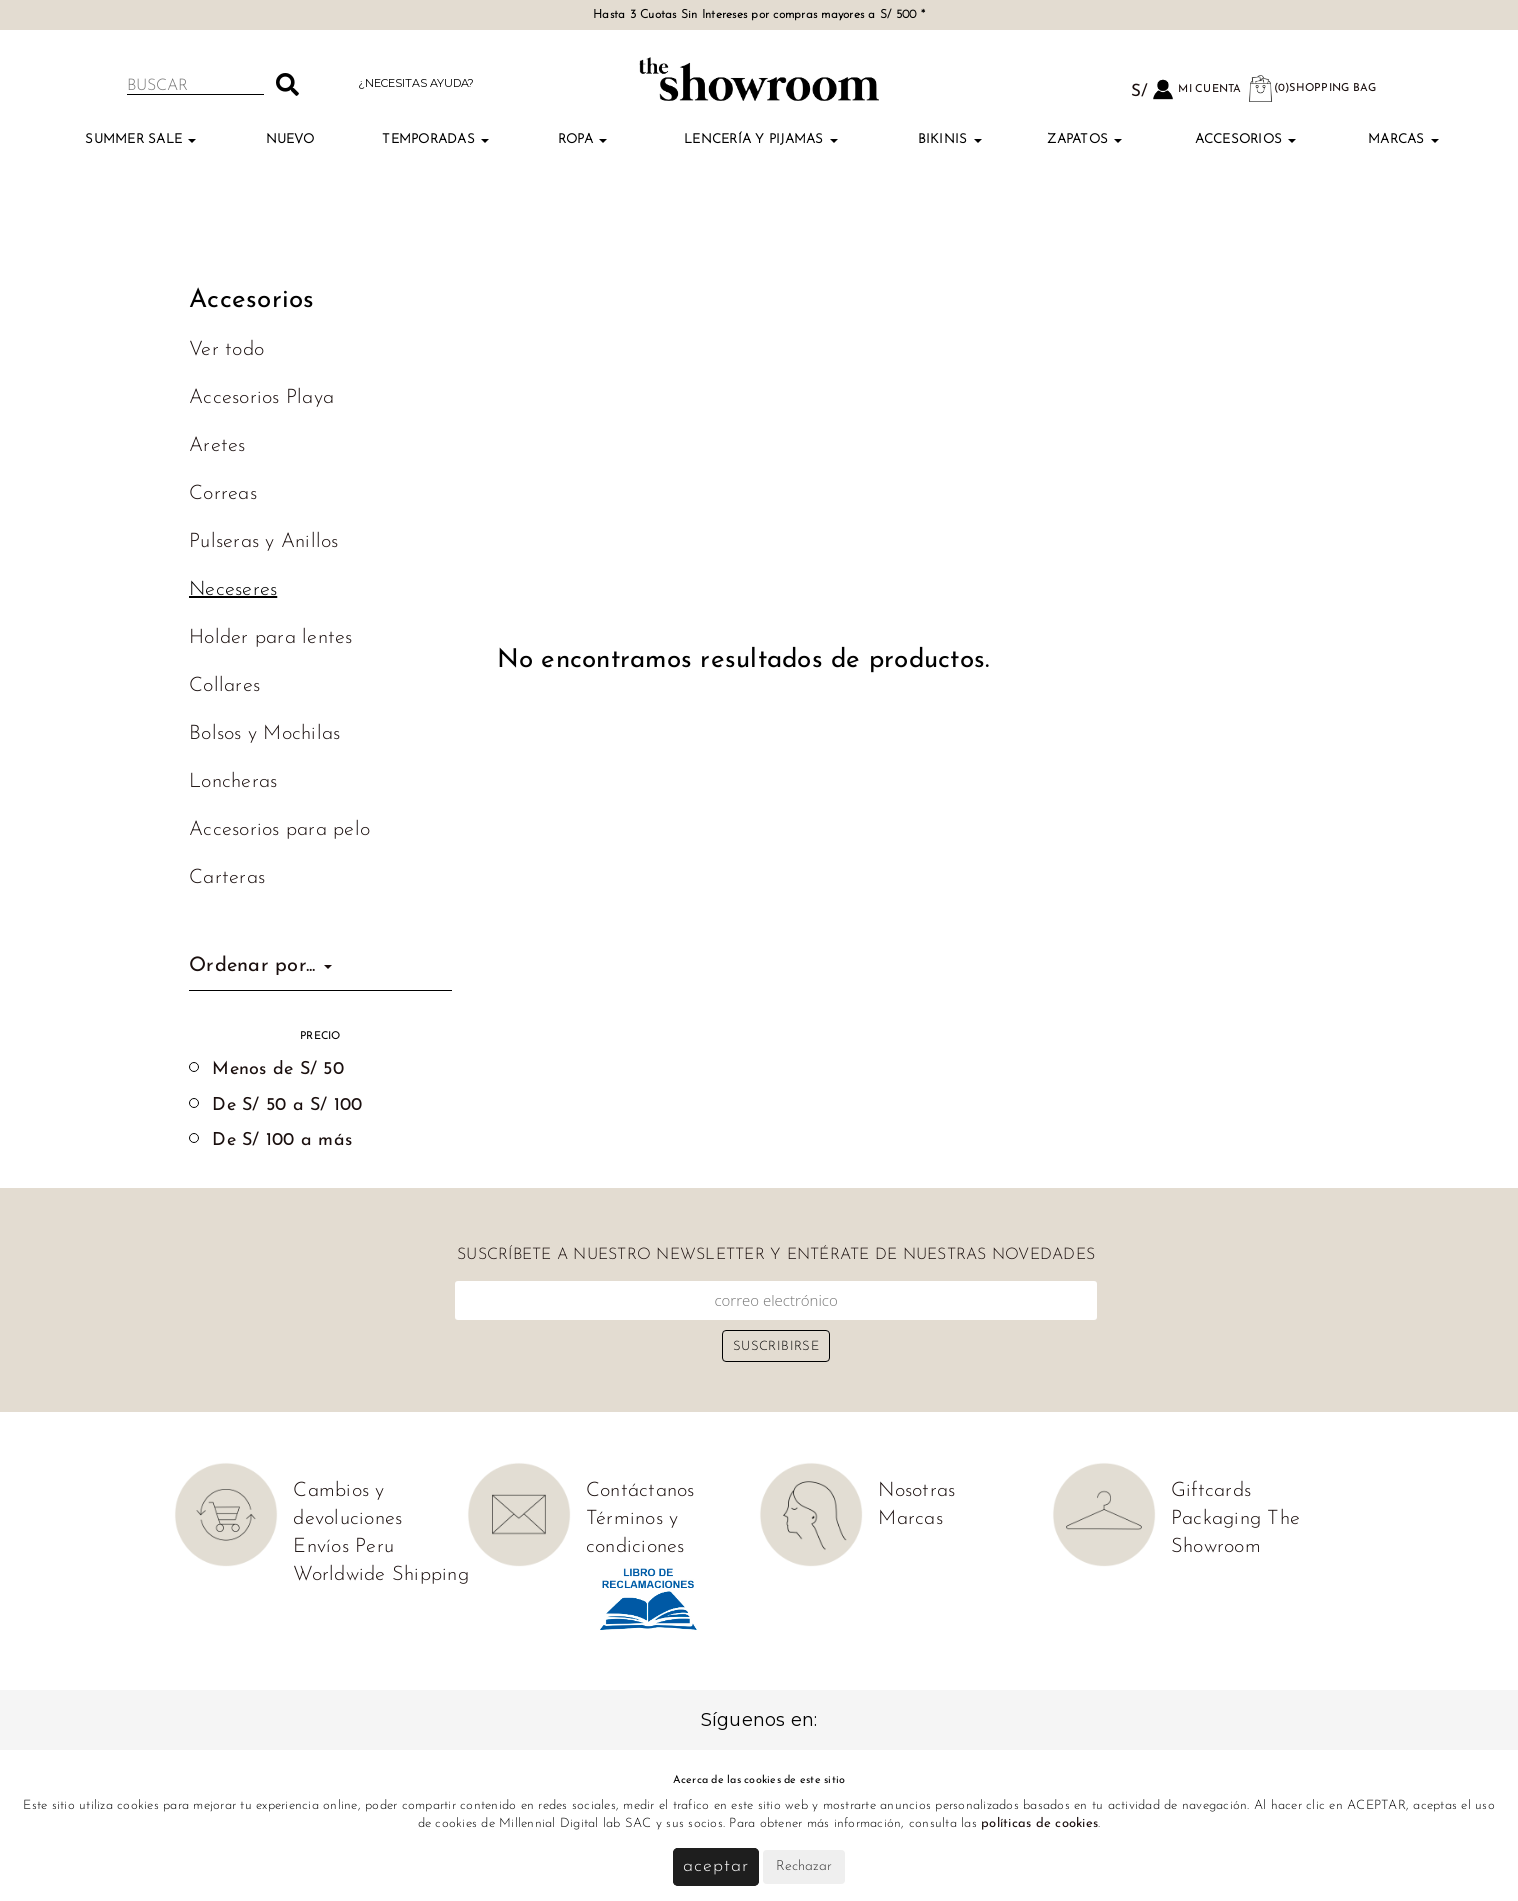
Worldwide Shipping (381, 1575)
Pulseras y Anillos (264, 542)
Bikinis (950, 139)
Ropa (582, 139)
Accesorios (1246, 139)
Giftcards (1211, 1491)
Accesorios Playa (261, 398)
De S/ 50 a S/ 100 (287, 1105)
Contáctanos (640, 1491)
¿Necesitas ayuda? (416, 83)
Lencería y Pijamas (761, 139)
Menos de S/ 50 (278, 1069)
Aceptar (715, 1866)
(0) (1312, 88)
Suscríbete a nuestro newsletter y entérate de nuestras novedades (776, 1255)
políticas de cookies (1039, 1823)
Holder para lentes (271, 638)
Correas (223, 494)
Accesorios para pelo (279, 830)
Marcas (1403, 139)
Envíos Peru (343, 1547)
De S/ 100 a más (282, 1140)
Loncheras (233, 782)
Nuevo (290, 139)
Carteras (227, 878)
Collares (224, 686)
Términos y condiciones (635, 1533)
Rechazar (804, 1866)
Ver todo (226, 350)
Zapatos (1084, 139)
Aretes (217, 446)
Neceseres (233, 590)
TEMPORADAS (435, 139)
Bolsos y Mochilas (264, 734)
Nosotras (916, 1491)
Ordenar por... (260, 966)
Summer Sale (140, 139)
